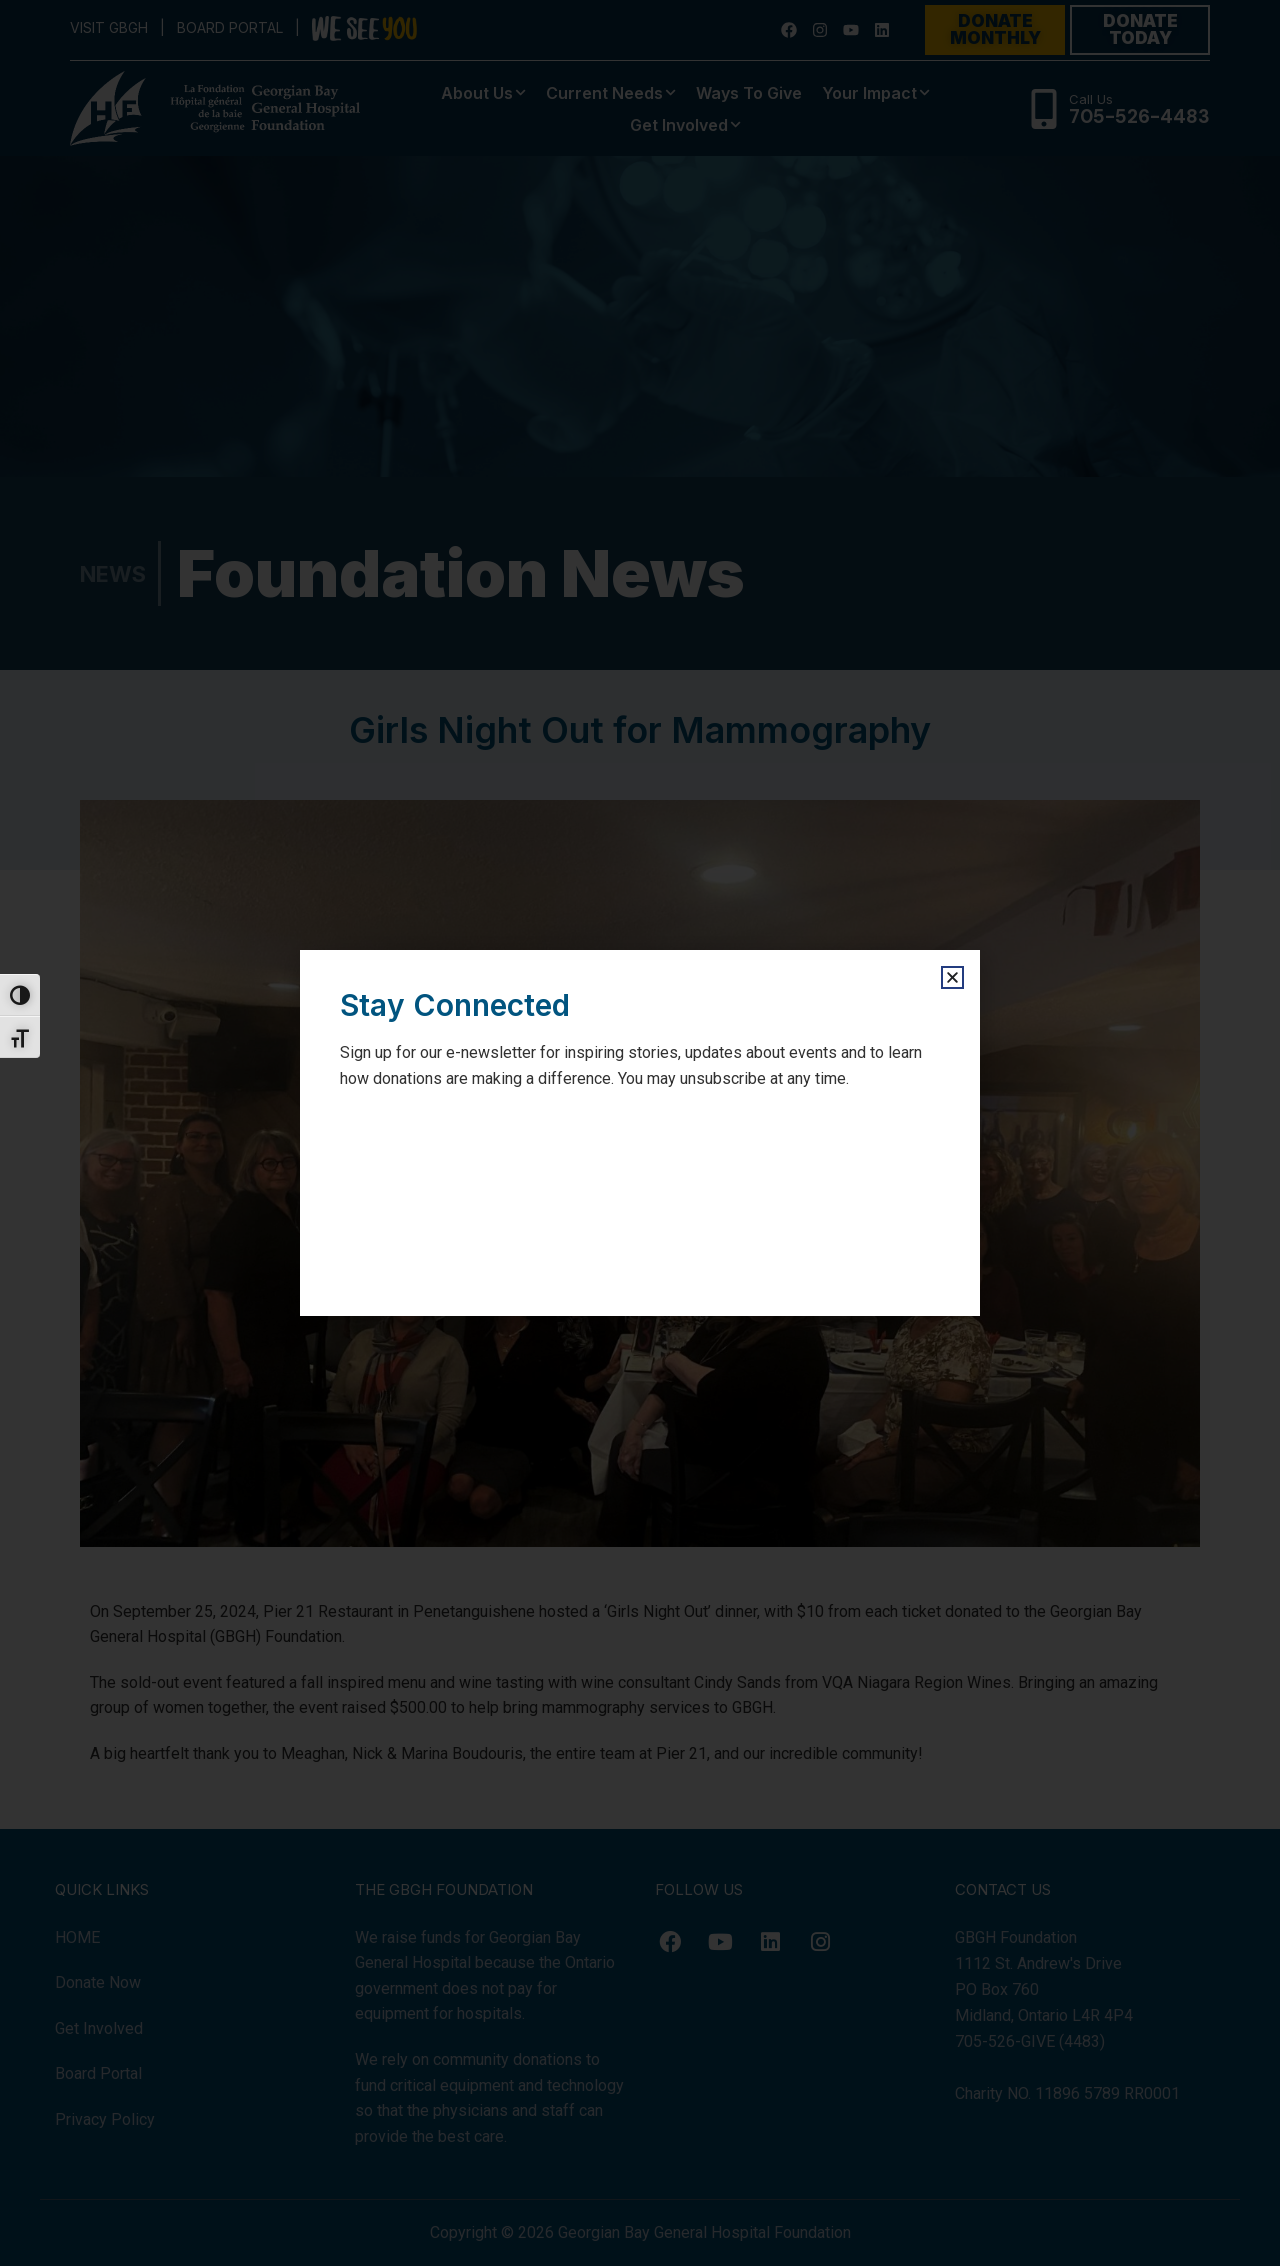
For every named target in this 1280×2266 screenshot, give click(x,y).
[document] (640, 1133)
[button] (952, 977)
